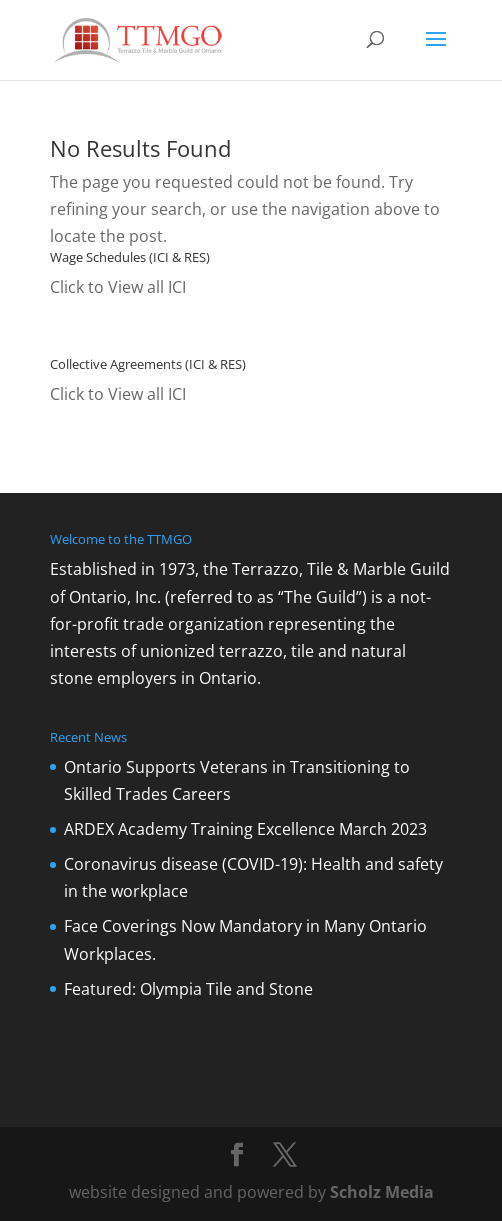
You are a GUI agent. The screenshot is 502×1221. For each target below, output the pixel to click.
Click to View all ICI (118, 287)
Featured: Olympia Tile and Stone (188, 989)
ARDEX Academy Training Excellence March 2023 (245, 829)
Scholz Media (382, 1192)
